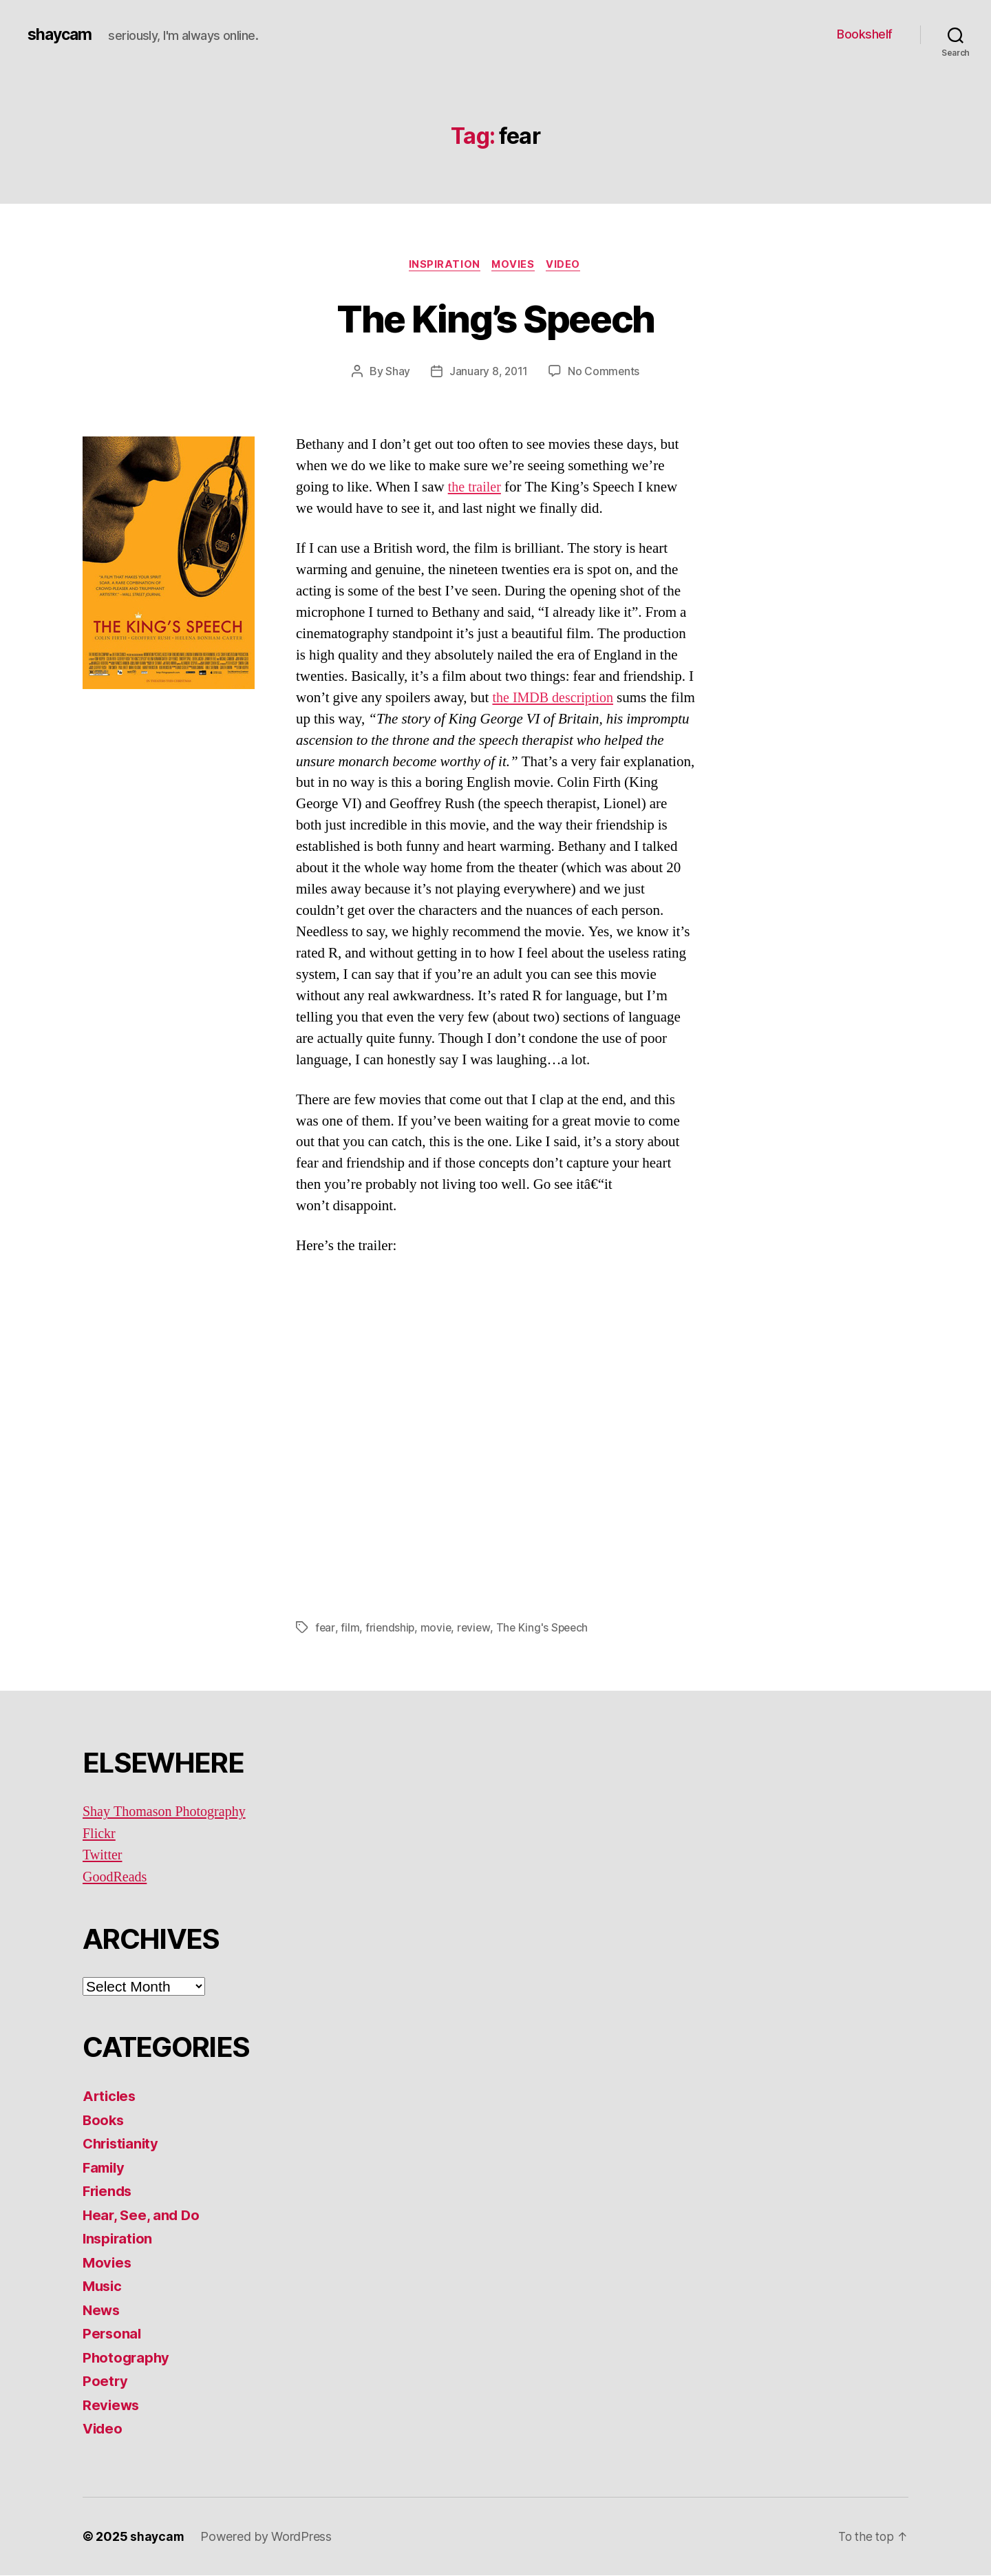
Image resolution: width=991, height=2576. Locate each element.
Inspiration (442, 265)
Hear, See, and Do (142, 2215)
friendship (390, 1628)
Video (567, 265)
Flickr (100, 1834)
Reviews (112, 2405)
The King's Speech (546, 1628)
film (350, 1628)
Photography (127, 2358)
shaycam (61, 34)
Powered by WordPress (267, 2537)
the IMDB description (555, 698)
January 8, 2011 (489, 372)
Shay (397, 372)
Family (105, 2168)
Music (104, 2286)
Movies (514, 265)
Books (104, 2120)
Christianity (123, 2144)
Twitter (103, 1855)
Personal (113, 2334)
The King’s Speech (495, 317)
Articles (110, 2096)
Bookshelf (865, 34)
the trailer (476, 488)
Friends (109, 2191)
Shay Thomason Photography (168, 1812)
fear (325, 1628)
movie (438, 1628)
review (476, 1628)
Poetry (105, 2381)
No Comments (604, 372)
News (102, 2310)
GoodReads (116, 1877)
